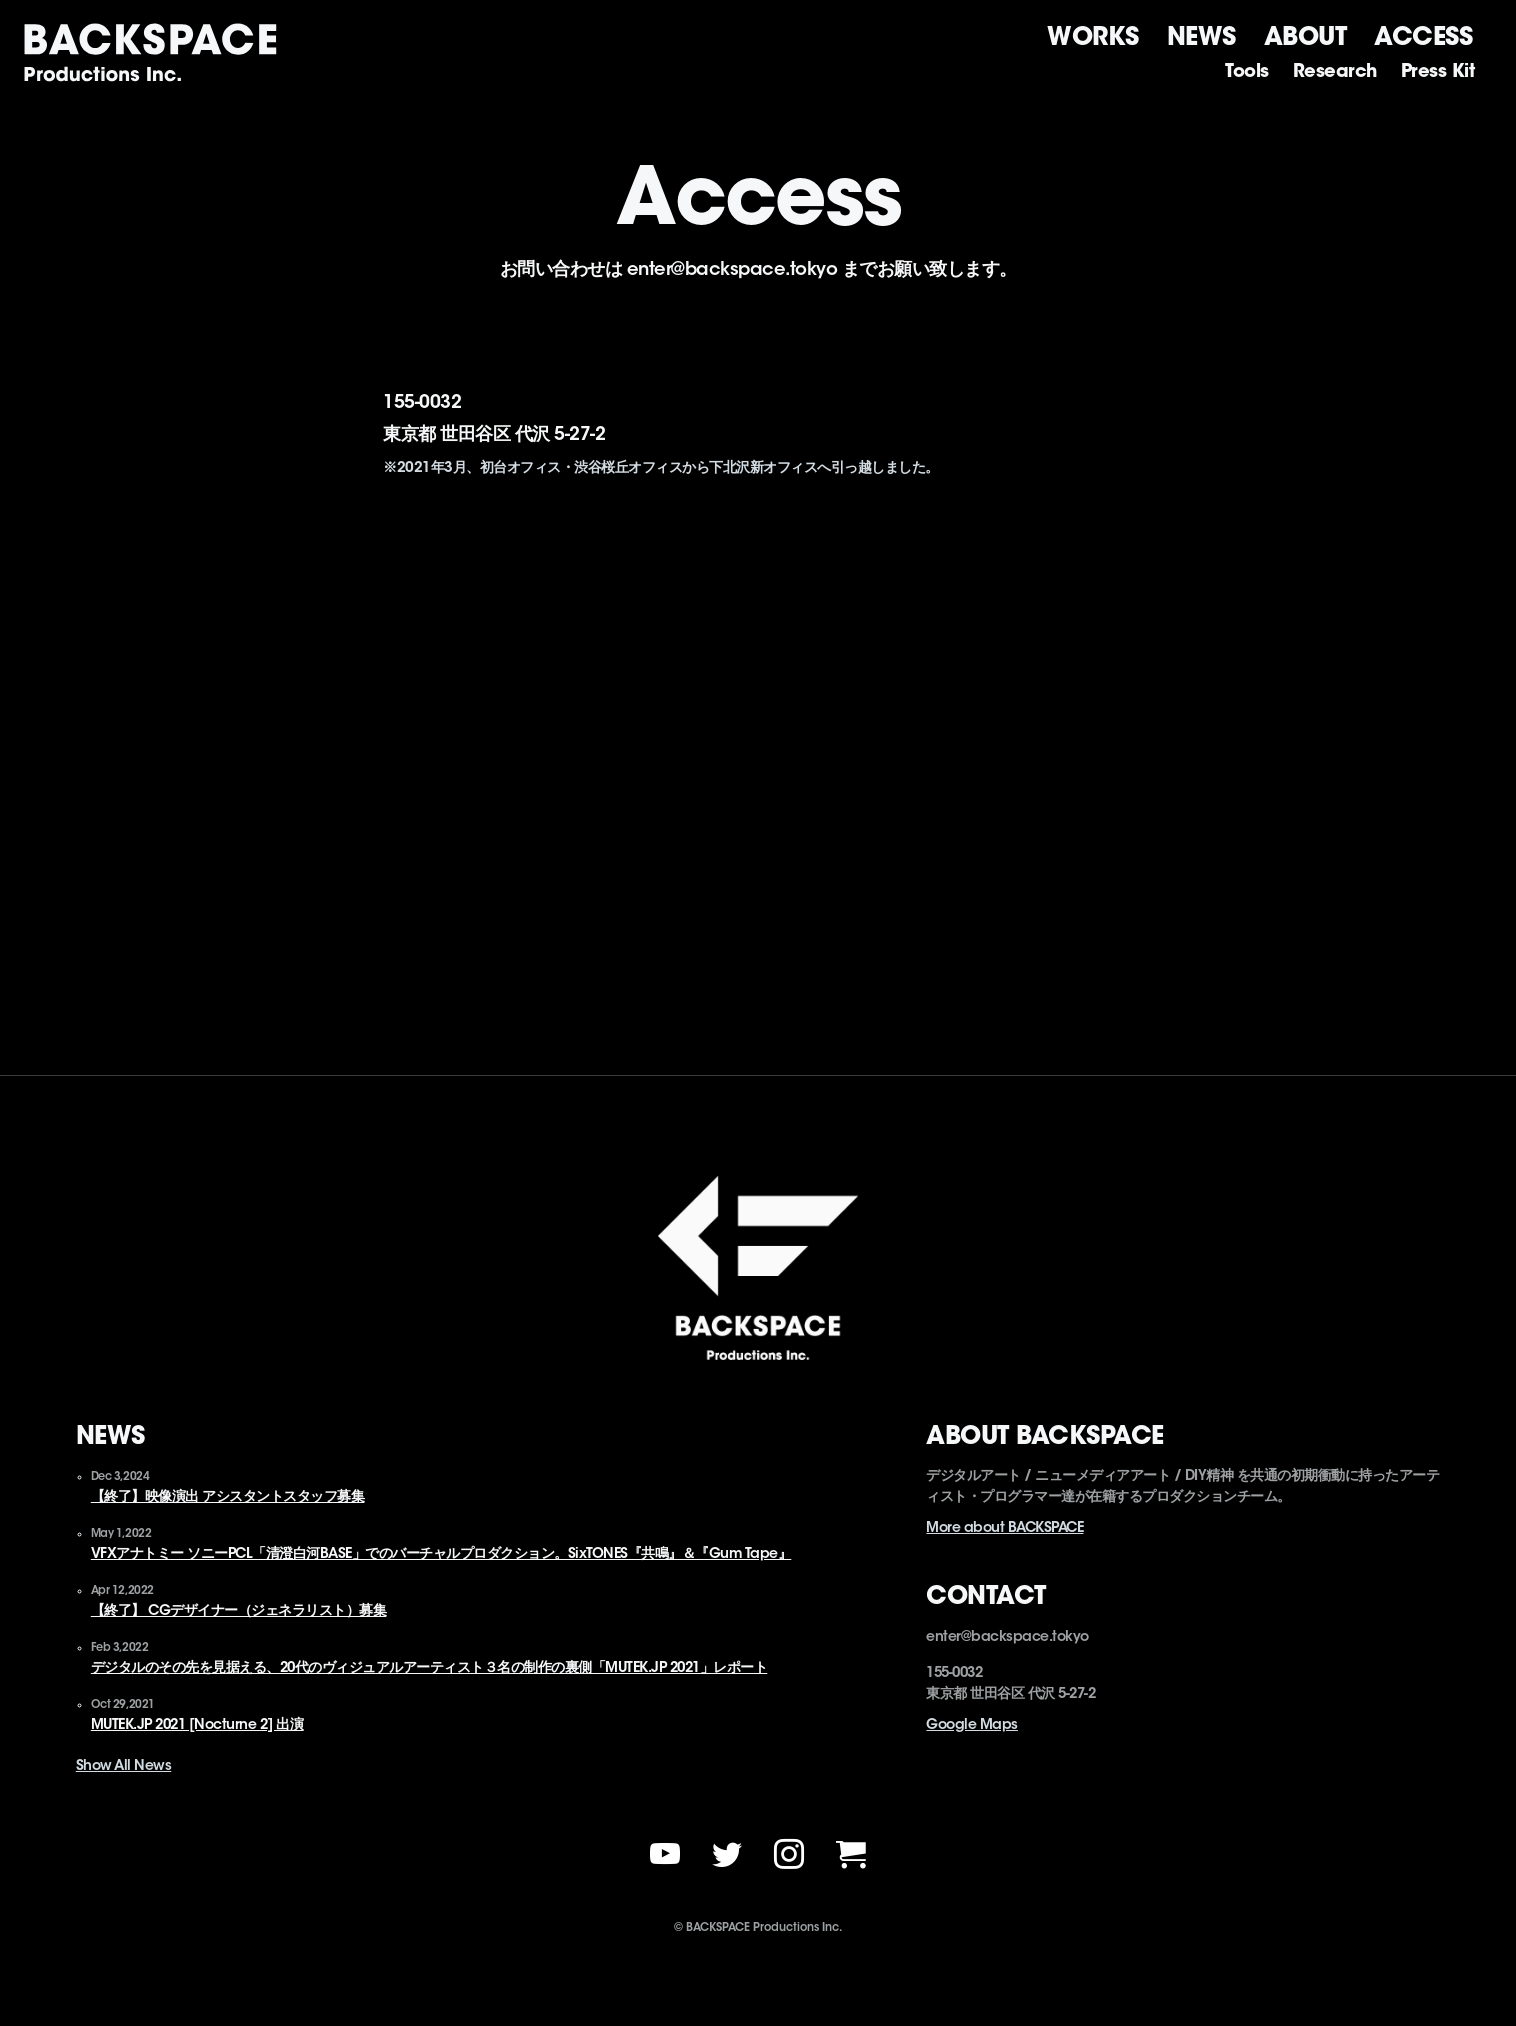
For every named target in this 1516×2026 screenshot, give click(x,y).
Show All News (124, 1767)
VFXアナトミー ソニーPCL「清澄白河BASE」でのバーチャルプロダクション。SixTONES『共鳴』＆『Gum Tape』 (441, 1555)
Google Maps (972, 1726)
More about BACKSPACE (1004, 1529)
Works (1093, 38)
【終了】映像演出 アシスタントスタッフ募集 (228, 1498)
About (1305, 38)
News (1201, 38)
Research (1335, 73)
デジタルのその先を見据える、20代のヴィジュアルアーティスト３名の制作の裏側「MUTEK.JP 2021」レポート (429, 1669)
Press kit (1438, 73)
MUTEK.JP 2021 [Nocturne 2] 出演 (197, 1726)
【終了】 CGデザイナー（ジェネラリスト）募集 (239, 1612)
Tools (1247, 73)
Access (1423, 38)
